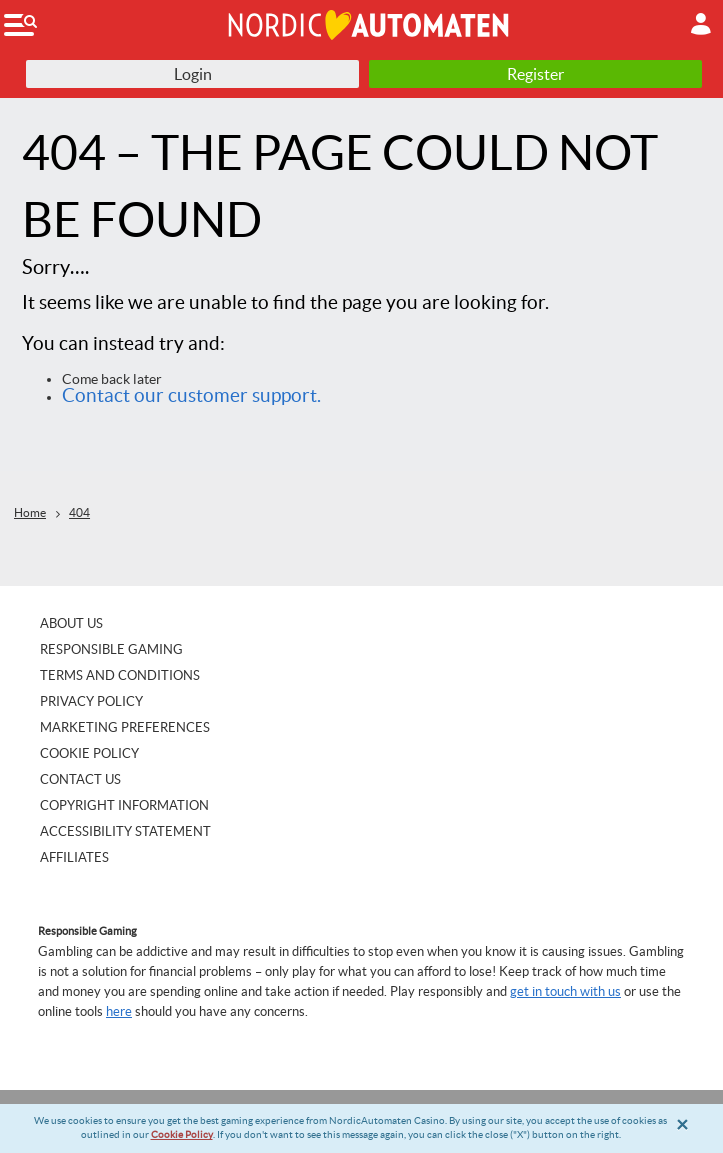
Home (30, 512)
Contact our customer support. (191, 395)
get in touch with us (565, 991)
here (119, 1011)
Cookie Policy (182, 1134)
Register (535, 74)
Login (193, 74)
